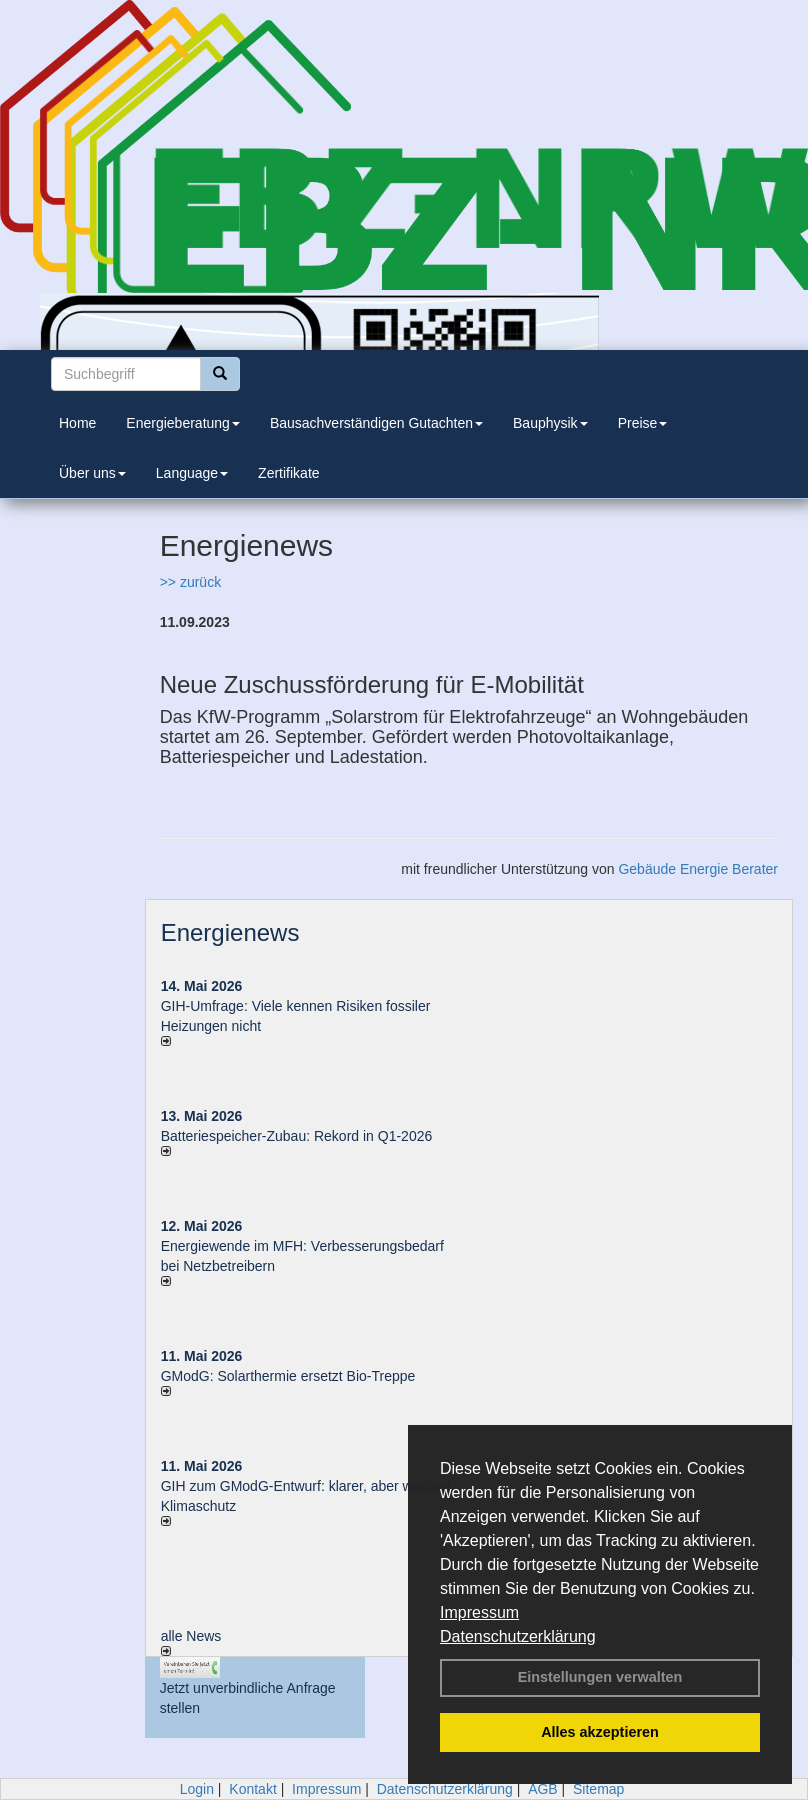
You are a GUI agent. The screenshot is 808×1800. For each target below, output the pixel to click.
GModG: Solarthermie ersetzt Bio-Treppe (288, 1376)
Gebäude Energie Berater (698, 869)
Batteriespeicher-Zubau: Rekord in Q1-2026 (297, 1136)
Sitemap (598, 1789)
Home (77, 423)
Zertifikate (288, 473)
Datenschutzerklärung (518, 1636)
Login (197, 1789)
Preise (643, 423)
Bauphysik (550, 423)
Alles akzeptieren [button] (600, 1732)
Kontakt (252, 1789)
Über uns (92, 473)
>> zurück (190, 582)
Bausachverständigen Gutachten (376, 423)
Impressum (479, 1612)
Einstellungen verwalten (600, 1677)
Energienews (230, 932)
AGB (543, 1789)
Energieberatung (183, 423)
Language (192, 473)
